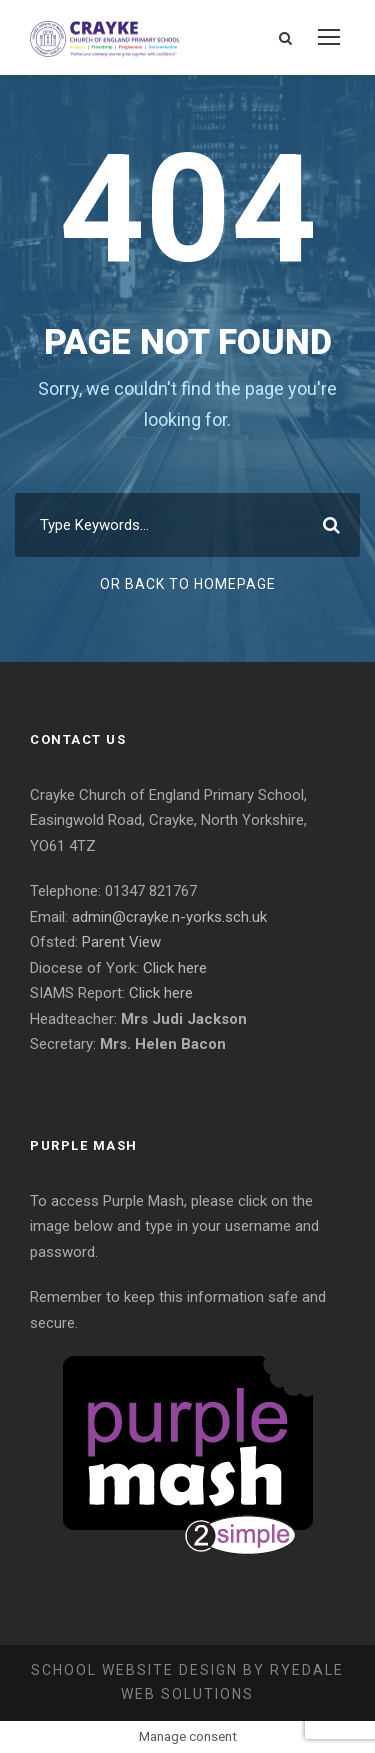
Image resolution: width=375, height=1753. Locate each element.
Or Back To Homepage (188, 584)
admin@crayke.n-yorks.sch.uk (169, 917)
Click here (175, 968)
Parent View (121, 942)
